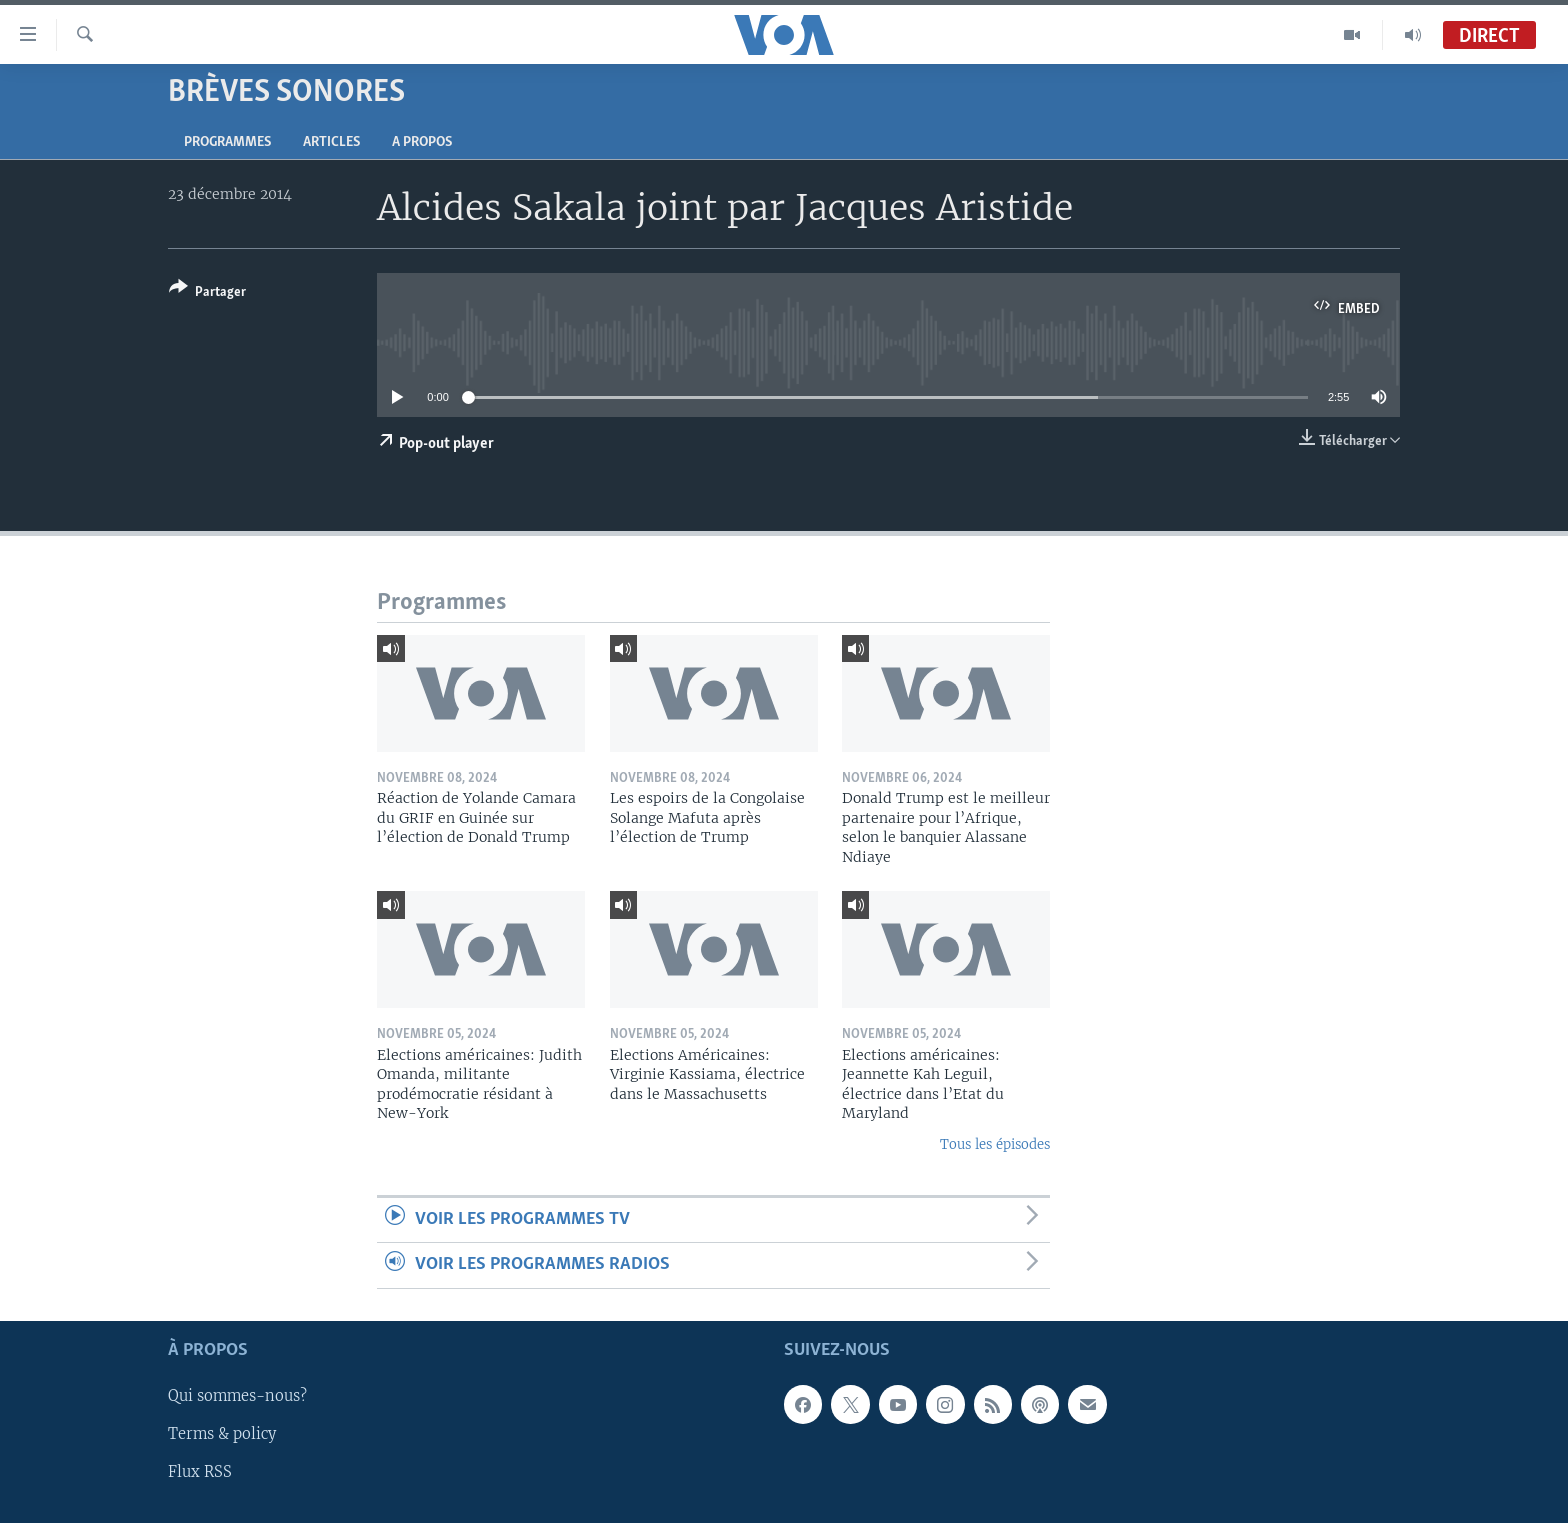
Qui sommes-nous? (237, 1396)
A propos (422, 142)
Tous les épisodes (995, 1144)
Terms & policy (222, 1434)
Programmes (227, 142)
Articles (331, 142)
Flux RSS (200, 1472)
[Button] (207, 293)
